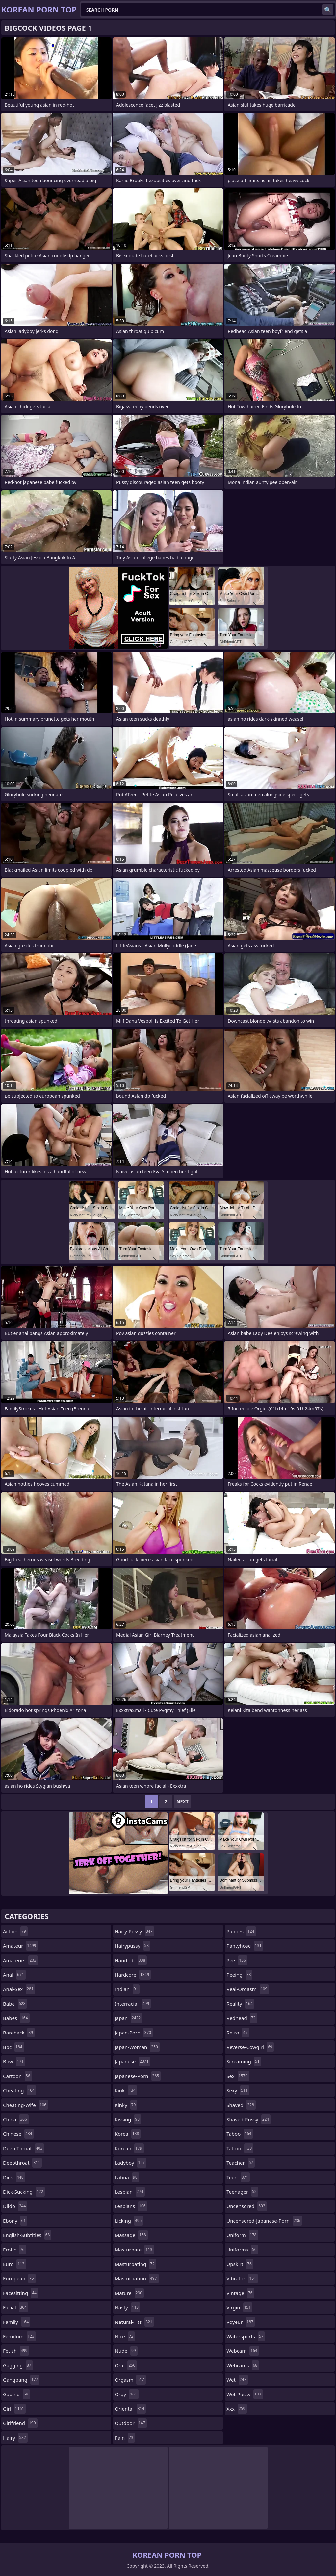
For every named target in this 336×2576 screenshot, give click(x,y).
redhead (241, 2018)
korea (128, 2134)
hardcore (133, 1975)
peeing (239, 1975)
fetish (16, 2351)
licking (129, 2221)
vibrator (242, 2278)
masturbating (135, 2264)
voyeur (240, 2322)
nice (125, 2336)
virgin (239, 2307)
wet (237, 2380)
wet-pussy (244, 2394)
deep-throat (23, 2148)
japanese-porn (138, 2076)
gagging (18, 2365)
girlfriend (20, 2423)
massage (131, 2235)
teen (238, 2177)
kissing (128, 2119)
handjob (131, 1960)
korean (129, 2148)
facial (15, 2307)
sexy (237, 2090)
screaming (243, 2061)
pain (125, 2438)
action (15, 1931)
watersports (245, 2336)
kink (126, 2090)
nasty (128, 2307)
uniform (242, 2235)
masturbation (137, 2278)
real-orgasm (247, 1989)
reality (240, 2004)
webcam (242, 2351)
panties (241, 1931)
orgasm (130, 2380)
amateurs (20, 1960)
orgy (127, 2394)
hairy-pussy (134, 1931)
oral (126, 2365)
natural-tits (134, 2322)
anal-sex (19, 1989)
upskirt (239, 2264)
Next (182, 1801)
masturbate (134, 2249)
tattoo (239, 2148)
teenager (242, 2192)
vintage (240, 2293)
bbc (13, 2047)
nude (126, 2351)
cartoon (17, 2076)
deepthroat (22, 2163)
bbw (14, 2061)
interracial (133, 2004)
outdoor (131, 2423)
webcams (242, 2365)
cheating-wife (25, 2105)
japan (128, 2018)
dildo (15, 2206)
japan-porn (134, 2032)
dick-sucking (24, 2192)
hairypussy (132, 1946)
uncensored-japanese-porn (264, 2221)
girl (14, 2409)
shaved (241, 2105)
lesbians (131, 2206)
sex (237, 2076)
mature (129, 2293)
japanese (132, 2061)
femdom (19, 2336)
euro (14, 2264)
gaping (16, 2394)
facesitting (20, 2293)
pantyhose (244, 1946)
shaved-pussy (248, 2119)
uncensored (246, 2206)
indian (127, 1989)
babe (15, 2004)
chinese (18, 2134)
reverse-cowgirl (250, 2047)
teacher (240, 2163)
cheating (19, 2090)
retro (237, 2032)
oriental (130, 2409)
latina (127, 2177)
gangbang (21, 2380)
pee (236, 1960)
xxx (236, 2409)
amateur (20, 1946)
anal (14, 1975)
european (19, 2278)
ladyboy (130, 2163)
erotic (14, 2249)
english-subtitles (27, 2235)
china (16, 2119)
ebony (15, 2221)
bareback (19, 2032)
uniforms (242, 2249)
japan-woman (137, 2047)
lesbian (130, 2192)
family (16, 2322)
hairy (15, 2438)
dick (14, 2177)
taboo (239, 2134)
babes (16, 2018)
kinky (126, 2105)
